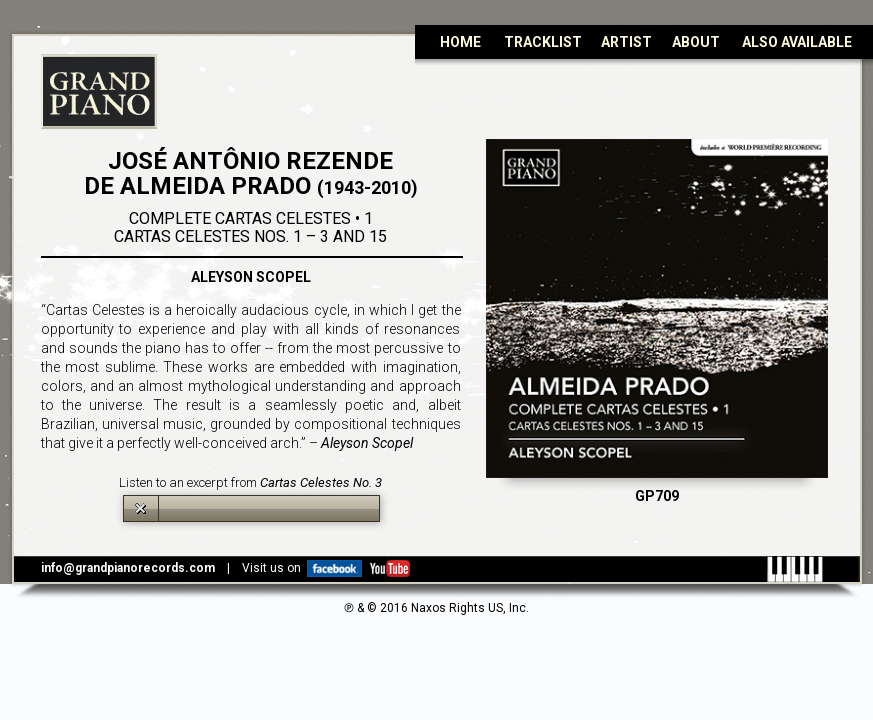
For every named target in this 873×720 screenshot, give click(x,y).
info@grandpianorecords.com (128, 568)
